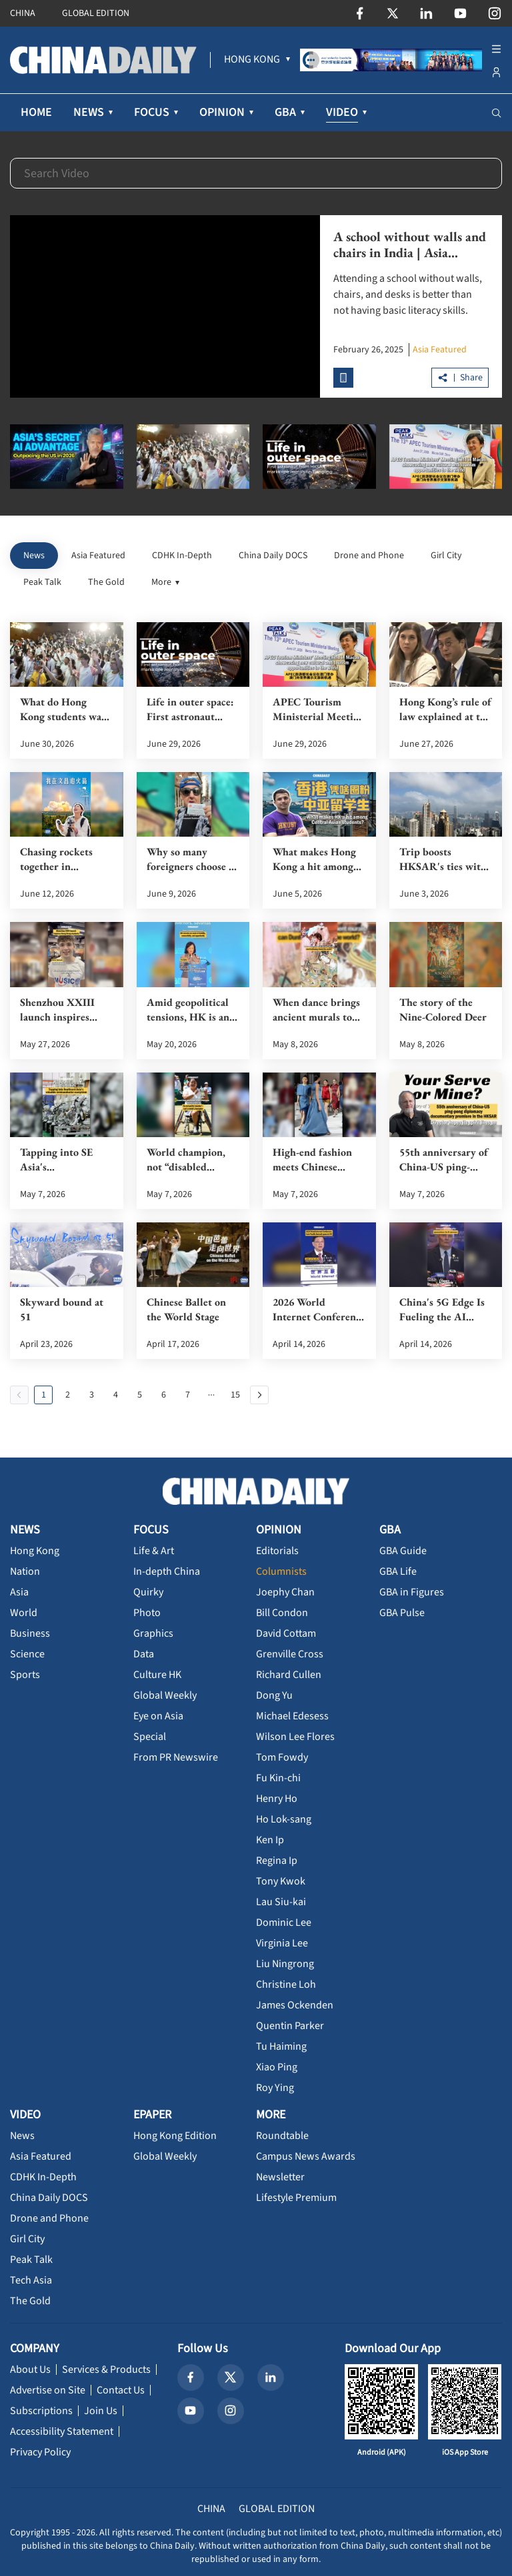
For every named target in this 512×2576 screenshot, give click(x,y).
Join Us (100, 2410)
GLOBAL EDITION (95, 13)
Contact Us (121, 2390)
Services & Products (106, 2369)
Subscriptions (41, 2410)
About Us (30, 2369)
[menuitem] (252, 60)
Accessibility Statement (61, 2431)
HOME (36, 112)
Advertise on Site (47, 2390)
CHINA (22, 13)
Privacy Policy (40, 2452)
